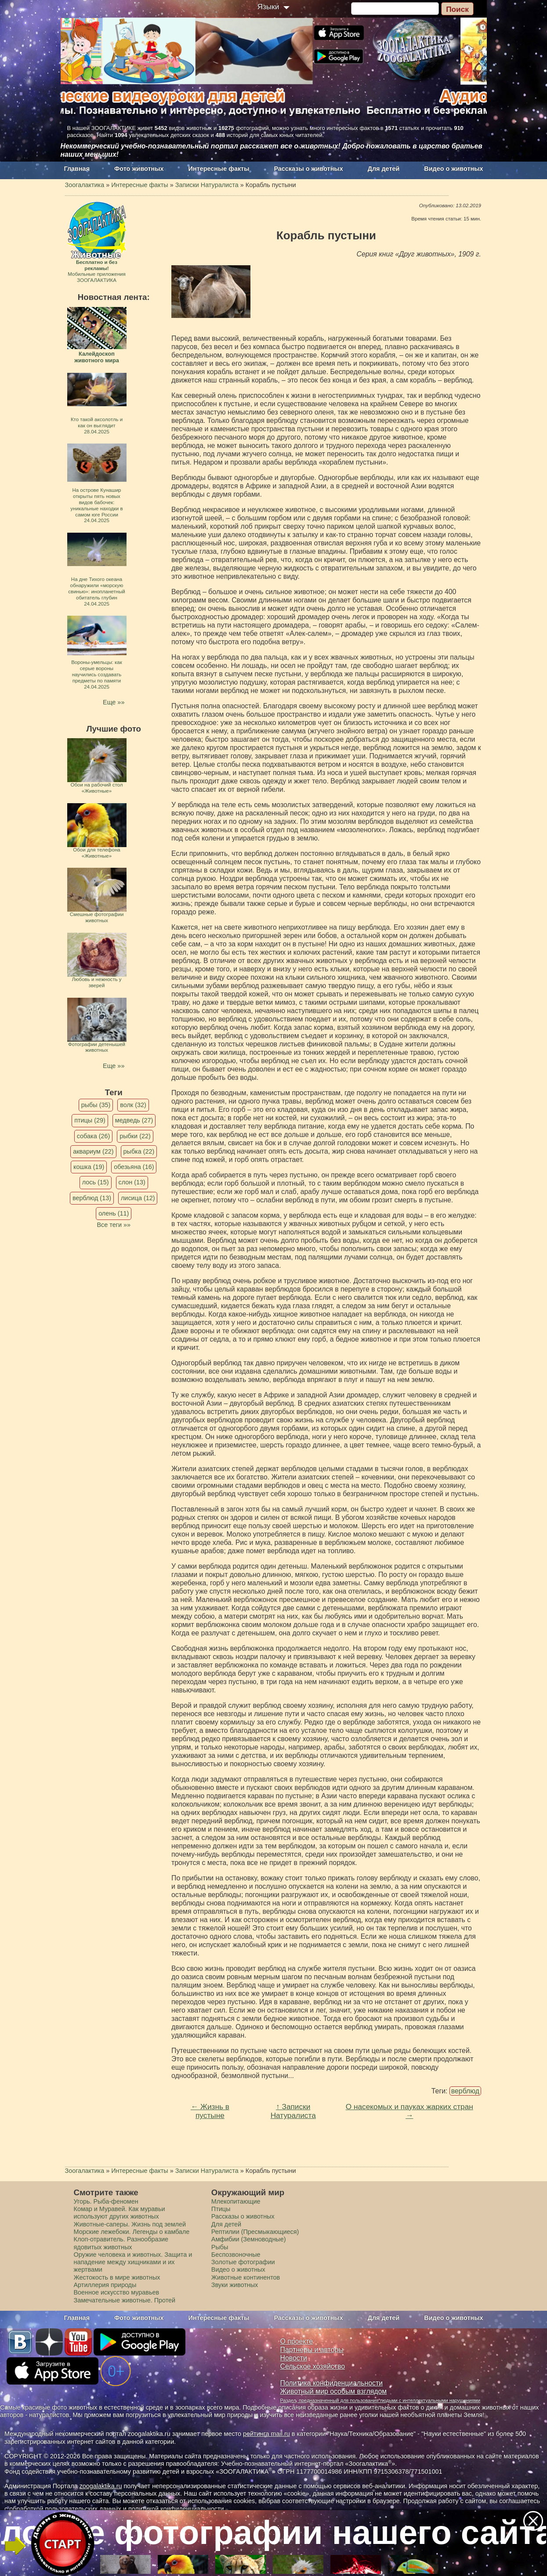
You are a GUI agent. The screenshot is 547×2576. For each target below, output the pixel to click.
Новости (293, 2358)
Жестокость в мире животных (117, 2277)
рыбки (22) (135, 1136)
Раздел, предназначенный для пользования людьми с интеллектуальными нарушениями (380, 2400)
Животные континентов (245, 2277)
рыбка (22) (139, 1151)
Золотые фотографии (243, 2262)
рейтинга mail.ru (266, 2433)
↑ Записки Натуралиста (293, 2111)
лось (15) (95, 1182)
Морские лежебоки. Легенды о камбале (132, 2231)
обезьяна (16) (134, 1166)
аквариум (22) (93, 1151)
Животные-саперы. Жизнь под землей (130, 2224)
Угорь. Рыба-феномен (106, 2201)
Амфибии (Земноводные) (248, 2239)
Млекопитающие (236, 2201)
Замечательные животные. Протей (125, 2300)
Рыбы (219, 2247)
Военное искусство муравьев (116, 2292)
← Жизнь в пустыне (210, 2111)
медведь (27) (134, 1120)
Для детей (384, 168)
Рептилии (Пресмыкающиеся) (255, 2231)
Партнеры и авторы (312, 2349)
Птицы (221, 2208)
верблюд (465, 2091)
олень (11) (113, 1213)
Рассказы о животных (308, 168)
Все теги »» (113, 1224)
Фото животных (139, 168)
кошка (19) (88, 1166)
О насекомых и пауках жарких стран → (409, 2111)
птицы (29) (89, 1120)
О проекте (296, 2341)
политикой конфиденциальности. (177, 2508)
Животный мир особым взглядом (333, 2391)
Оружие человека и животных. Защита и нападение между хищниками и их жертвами (133, 2262)
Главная (77, 168)
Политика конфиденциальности (331, 2383)
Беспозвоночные (236, 2254)
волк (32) (133, 1104)
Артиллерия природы (105, 2284)
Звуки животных (234, 2284)
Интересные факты (219, 168)
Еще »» (113, 702)
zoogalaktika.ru (101, 2485)
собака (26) (93, 1136)
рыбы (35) (96, 1104)
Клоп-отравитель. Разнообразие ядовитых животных (121, 2243)
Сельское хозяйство (312, 2366)
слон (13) (132, 1182)
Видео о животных (453, 168)
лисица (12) (138, 1197)
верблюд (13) (91, 1197)
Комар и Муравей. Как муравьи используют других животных (119, 2212)
